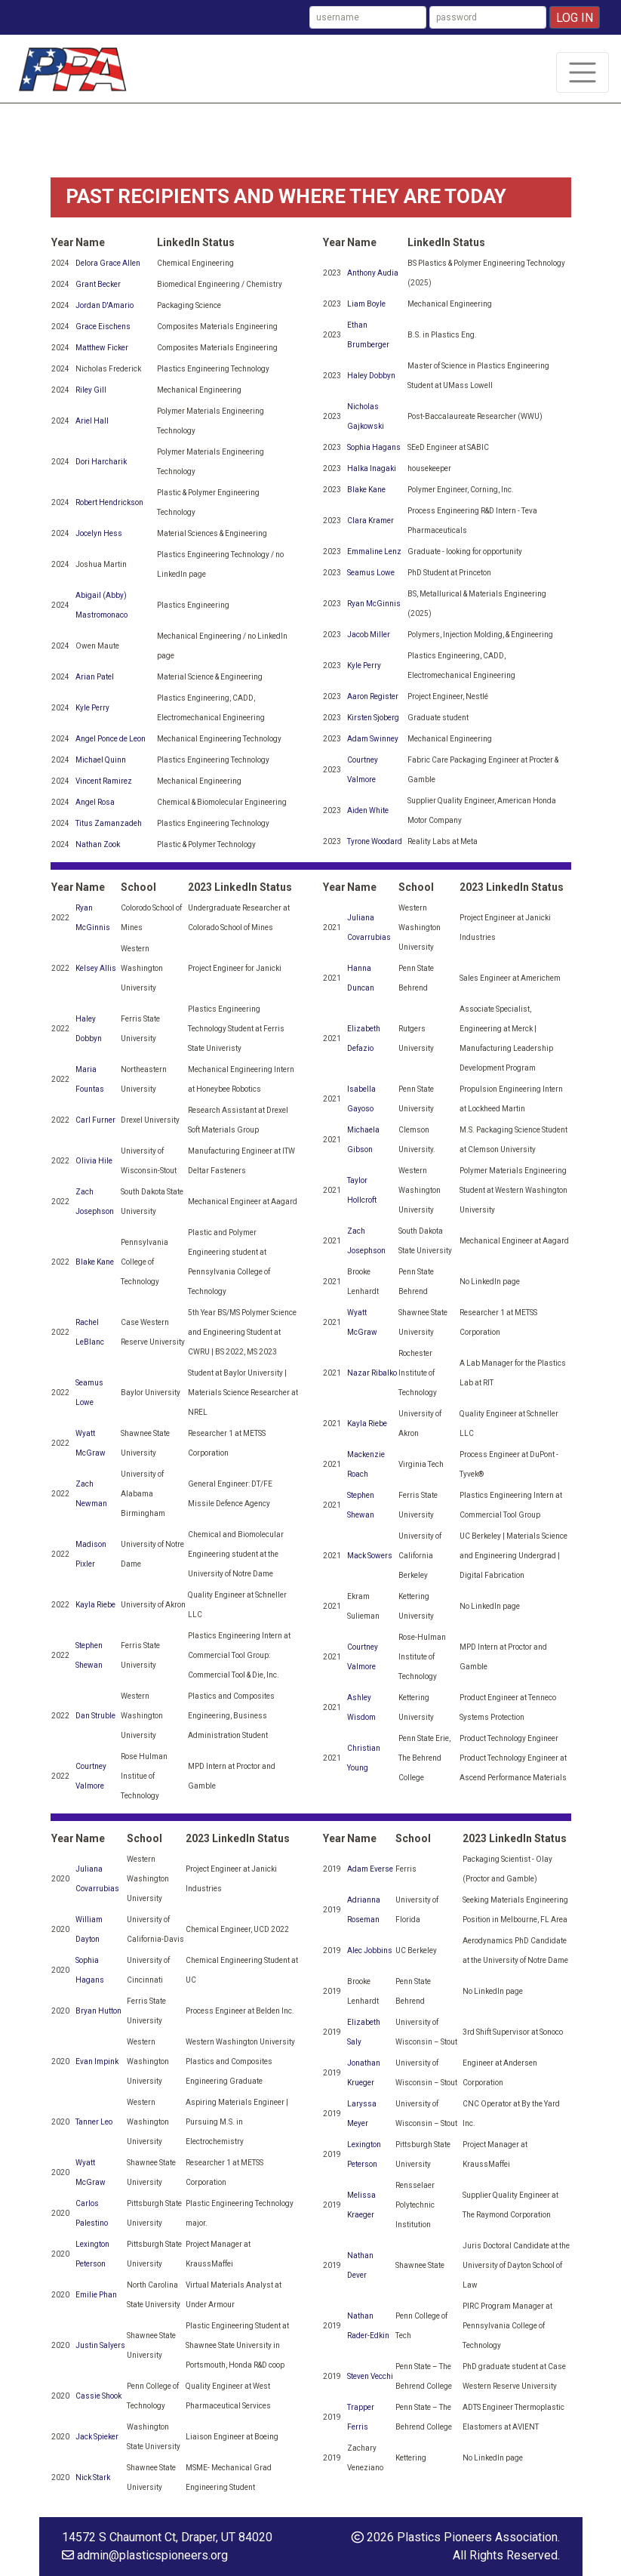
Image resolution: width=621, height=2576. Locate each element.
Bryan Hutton (98, 2011)
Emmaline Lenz (374, 551)
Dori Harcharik (101, 462)
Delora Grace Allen (107, 263)
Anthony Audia (372, 273)
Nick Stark (92, 2477)
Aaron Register (372, 696)
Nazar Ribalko (372, 1373)
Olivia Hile (93, 1161)
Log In (574, 18)
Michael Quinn (100, 760)
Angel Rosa (95, 802)
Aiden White (368, 810)
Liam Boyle (366, 304)
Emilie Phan (96, 2295)
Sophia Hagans (374, 447)
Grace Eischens (103, 326)
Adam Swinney (372, 739)
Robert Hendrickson (109, 502)
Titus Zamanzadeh (108, 823)
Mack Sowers (369, 1555)
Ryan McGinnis (374, 603)
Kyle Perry (92, 708)
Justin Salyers (100, 2345)
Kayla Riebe (95, 1605)
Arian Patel (94, 677)
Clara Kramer (370, 520)
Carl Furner (95, 1120)
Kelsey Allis (95, 968)
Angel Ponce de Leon (110, 739)
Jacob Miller (368, 634)
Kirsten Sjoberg (373, 717)
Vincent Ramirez (103, 781)
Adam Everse (370, 1869)
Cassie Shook (98, 2396)
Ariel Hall (92, 421)
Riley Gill (90, 390)
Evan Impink (96, 2061)
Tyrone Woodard (374, 841)
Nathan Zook (97, 844)
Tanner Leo (93, 2122)
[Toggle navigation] (582, 72)
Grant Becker (98, 284)
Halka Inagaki (371, 468)
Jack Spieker (96, 2437)
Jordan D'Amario (104, 305)
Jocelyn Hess (98, 533)
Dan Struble (95, 1716)
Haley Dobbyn (371, 375)
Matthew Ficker (101, 348)
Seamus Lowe (371, 573)
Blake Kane (366, 489)
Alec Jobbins (369, 1950)
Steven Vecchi (370, 2376)
